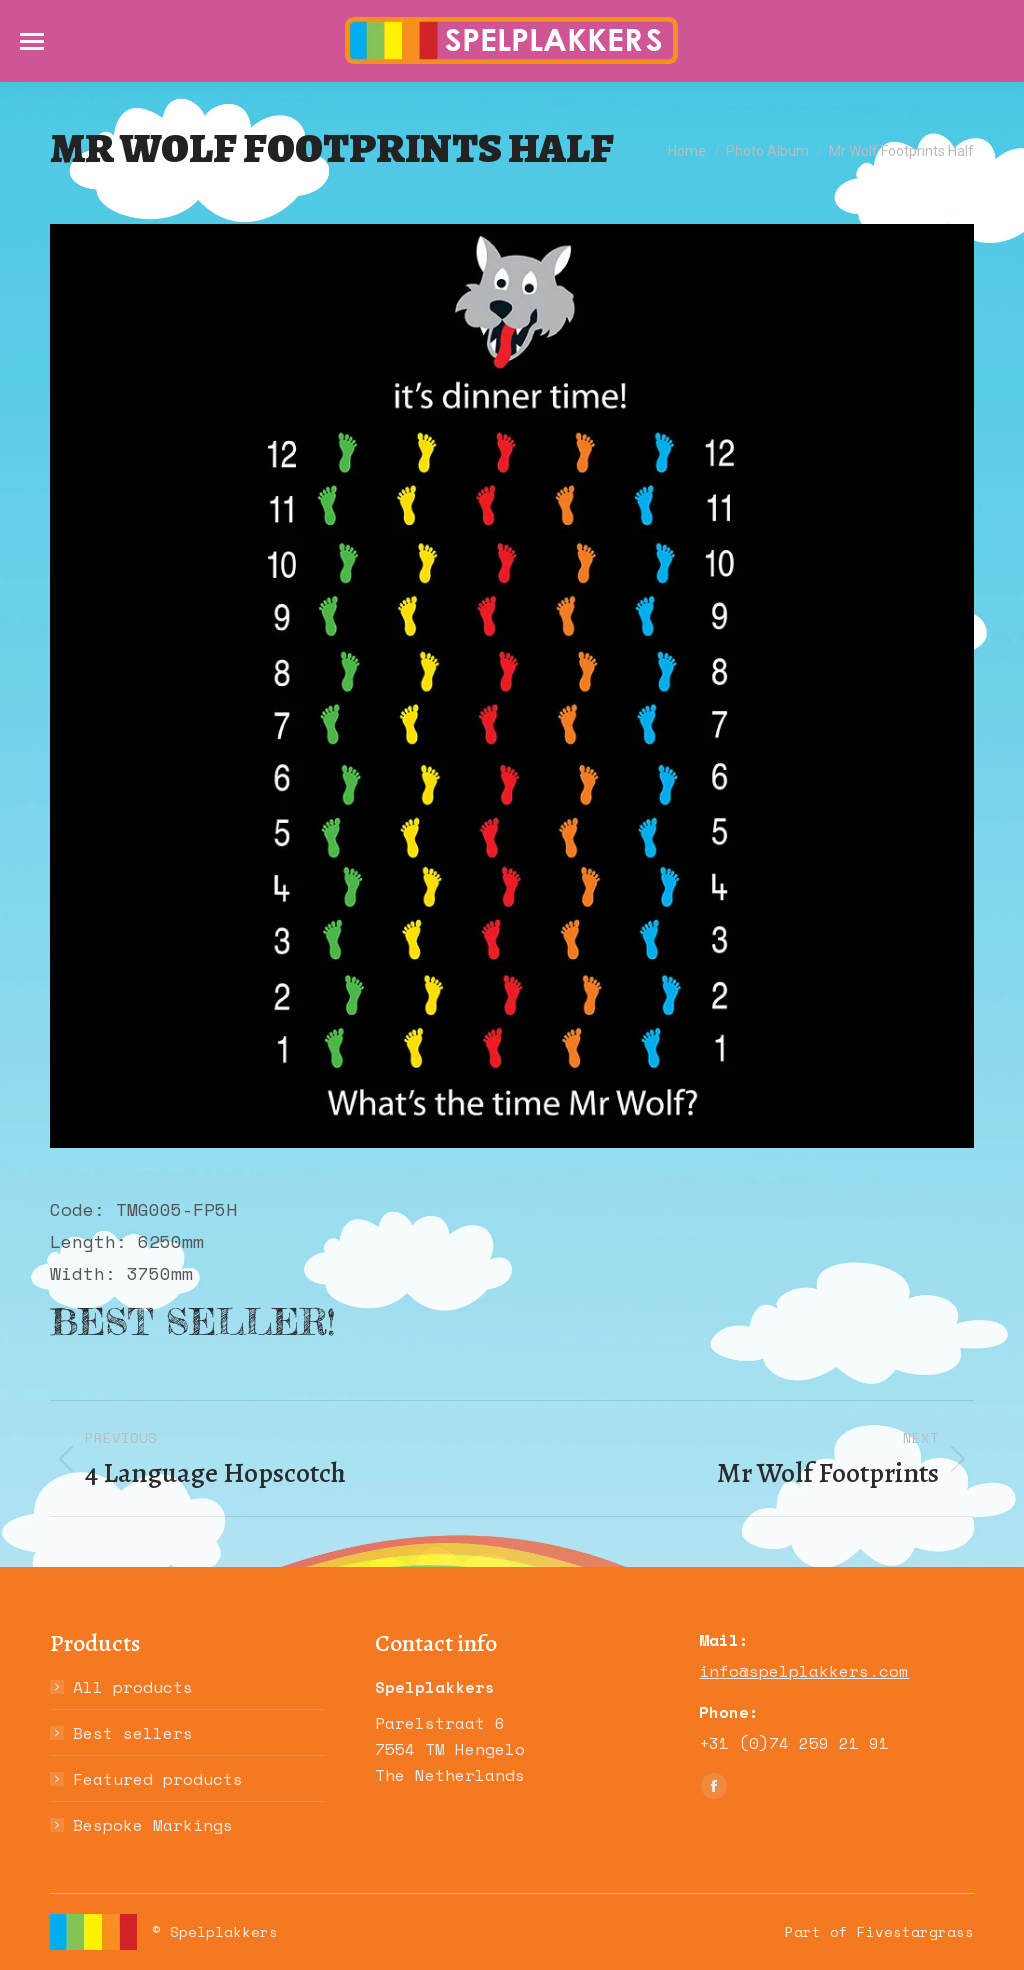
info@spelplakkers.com (804, 1671)
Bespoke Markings (153, 1825)
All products (133, 1687)
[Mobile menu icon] (32, 41)
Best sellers (133, 1733)
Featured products (158, 1779)
